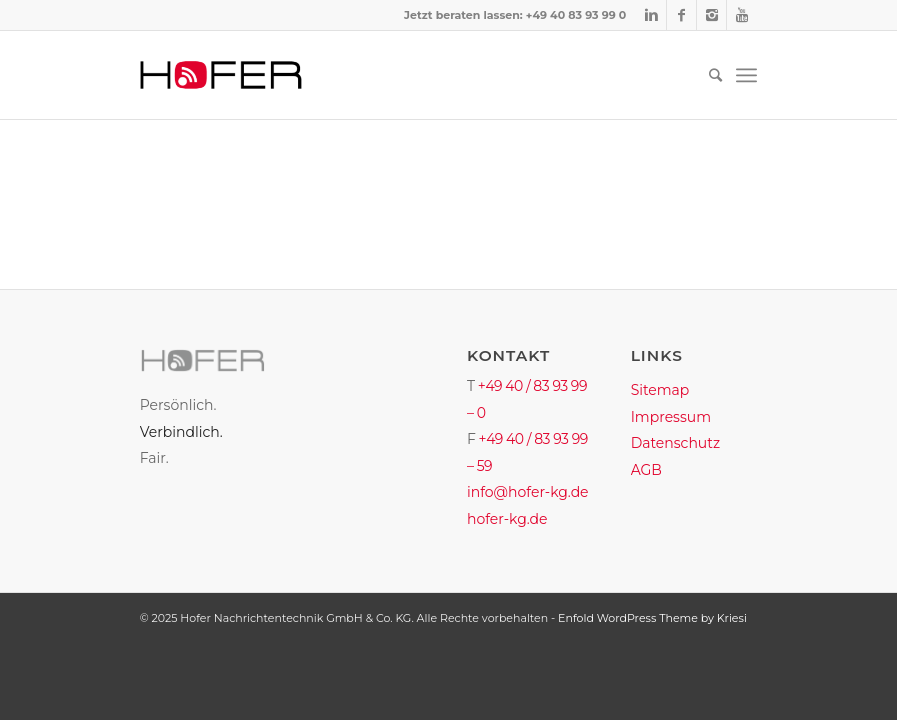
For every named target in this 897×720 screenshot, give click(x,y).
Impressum (671, 417)
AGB (646, 470)
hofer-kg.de (507, 519)
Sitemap (660, 390)
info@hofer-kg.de (528, 492)
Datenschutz (675, 443)
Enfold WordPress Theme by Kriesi (652, 618)
